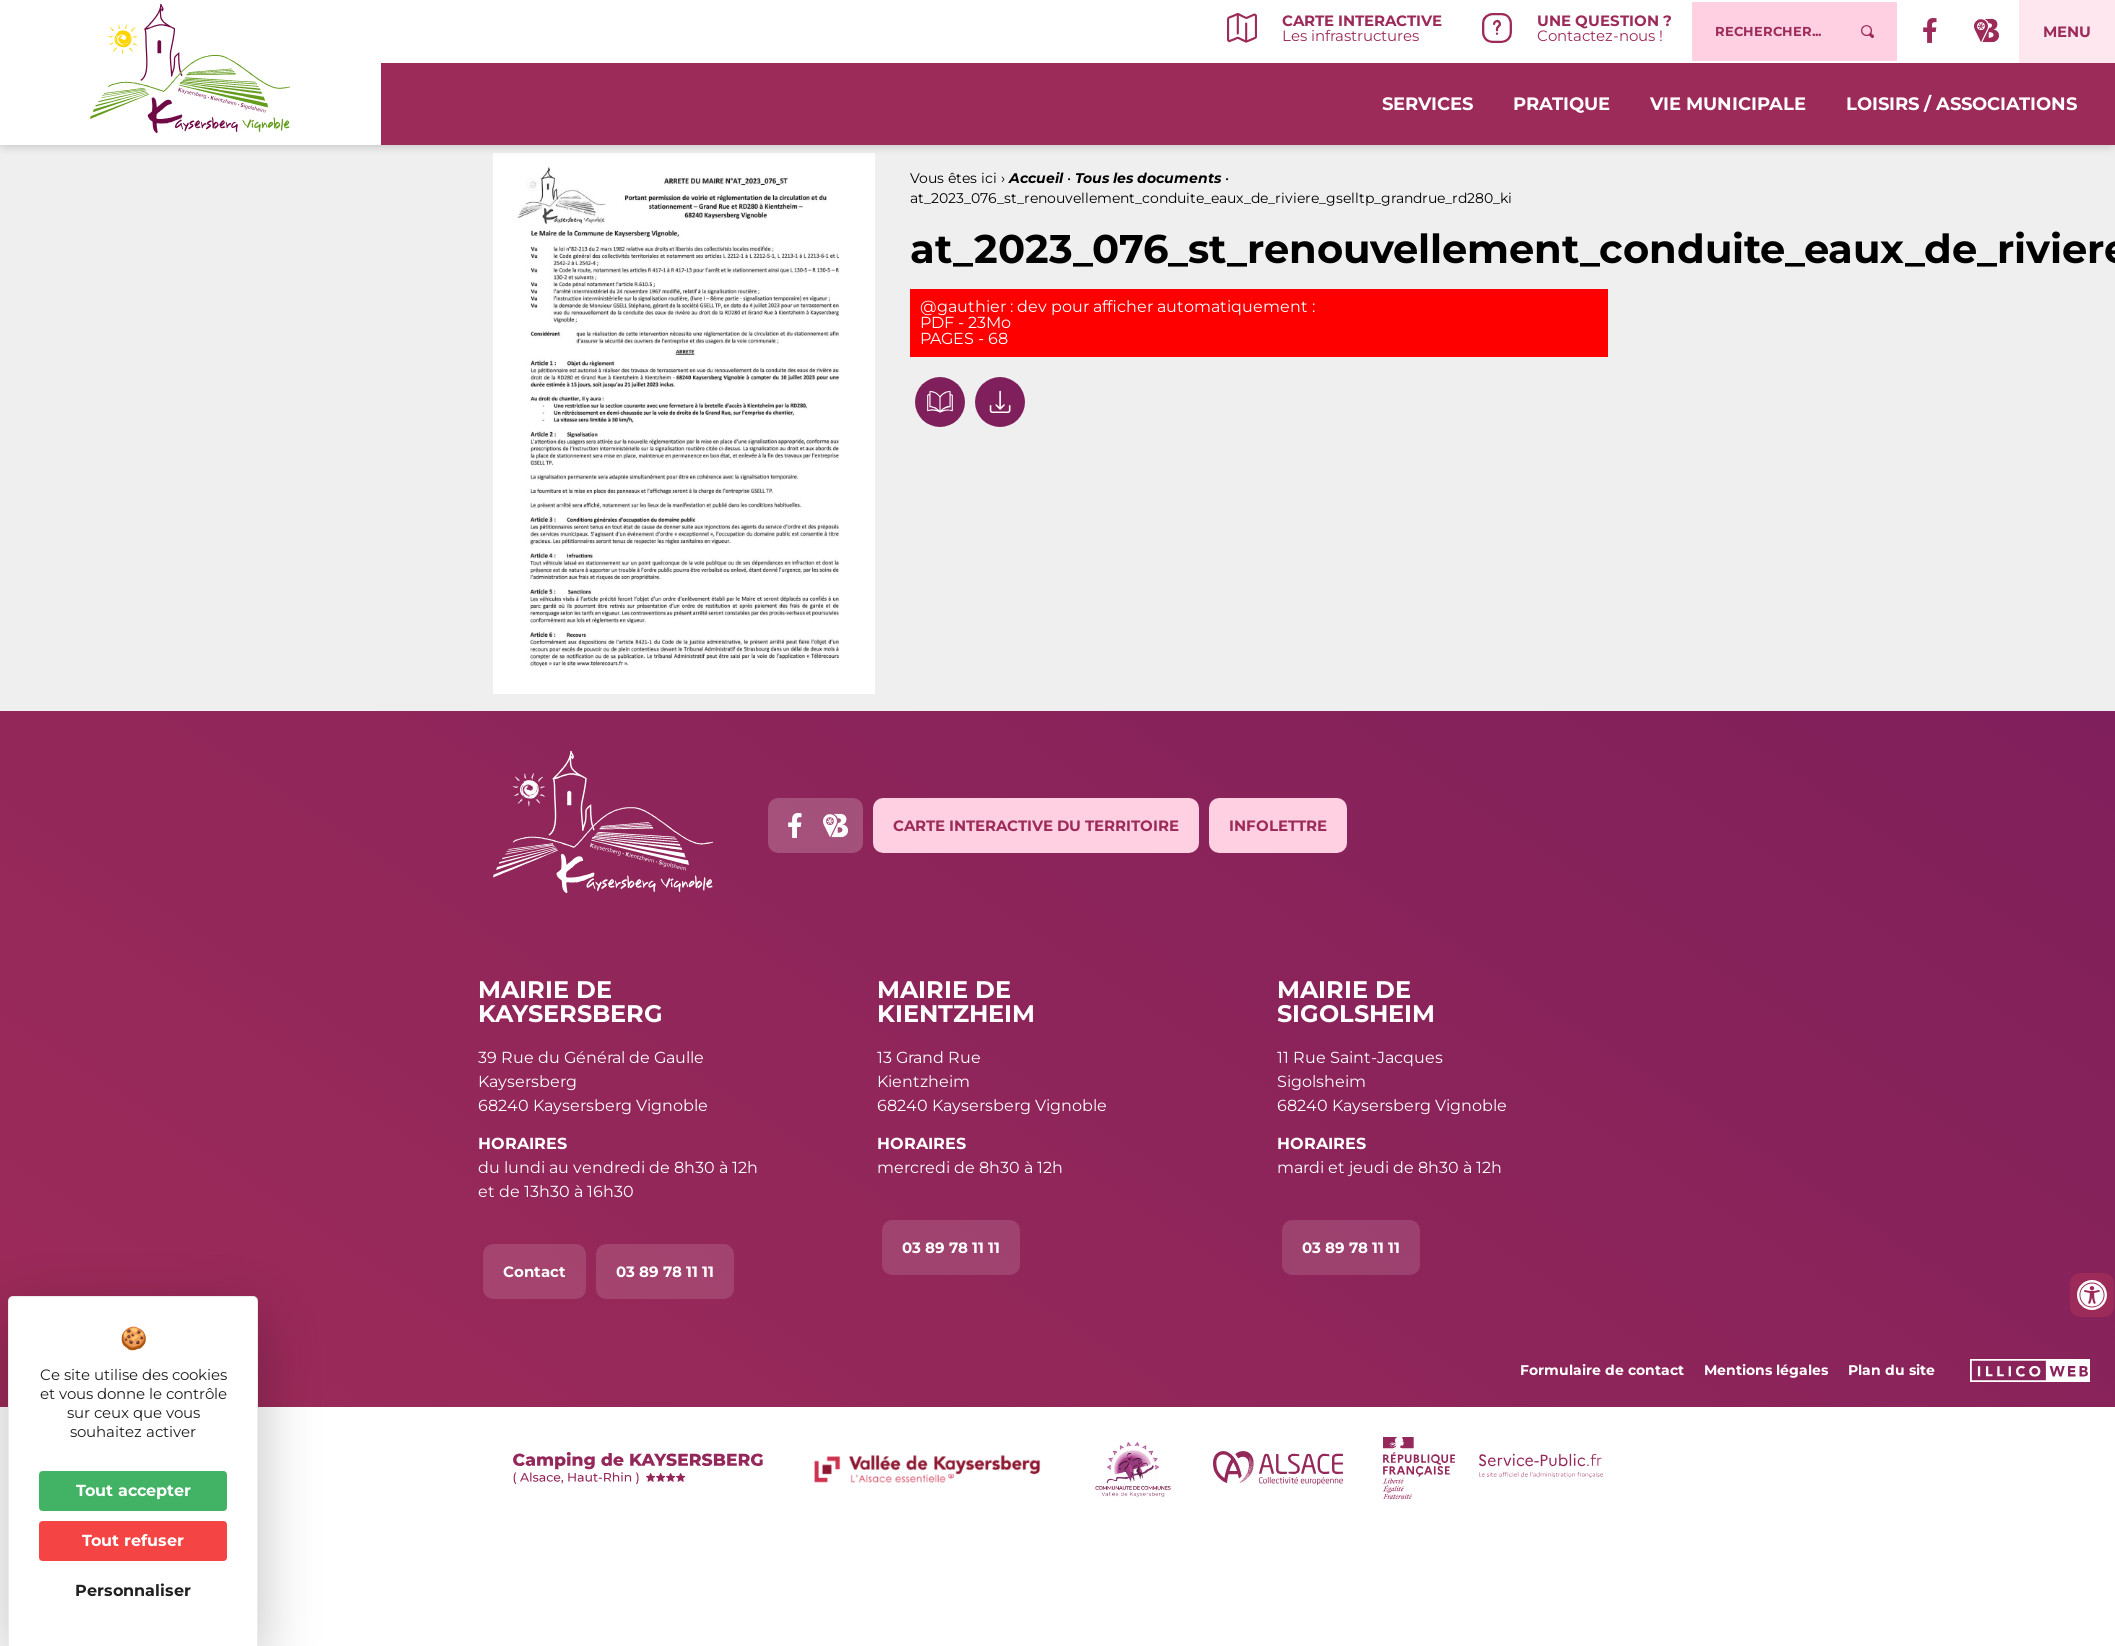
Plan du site (1891, 1370)
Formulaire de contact (1602, 1370)
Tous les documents (1148, 178)
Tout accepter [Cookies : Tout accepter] (133, 1490)
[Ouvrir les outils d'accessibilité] (2092, 1295)
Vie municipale (1728, 102)
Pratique (1561, 102)
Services (1427, 102)
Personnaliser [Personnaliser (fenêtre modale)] (133, 1590)
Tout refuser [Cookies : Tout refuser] (133, 1540)
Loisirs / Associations (1961, 102)
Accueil (1036, 178)
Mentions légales (1766, 1370)
